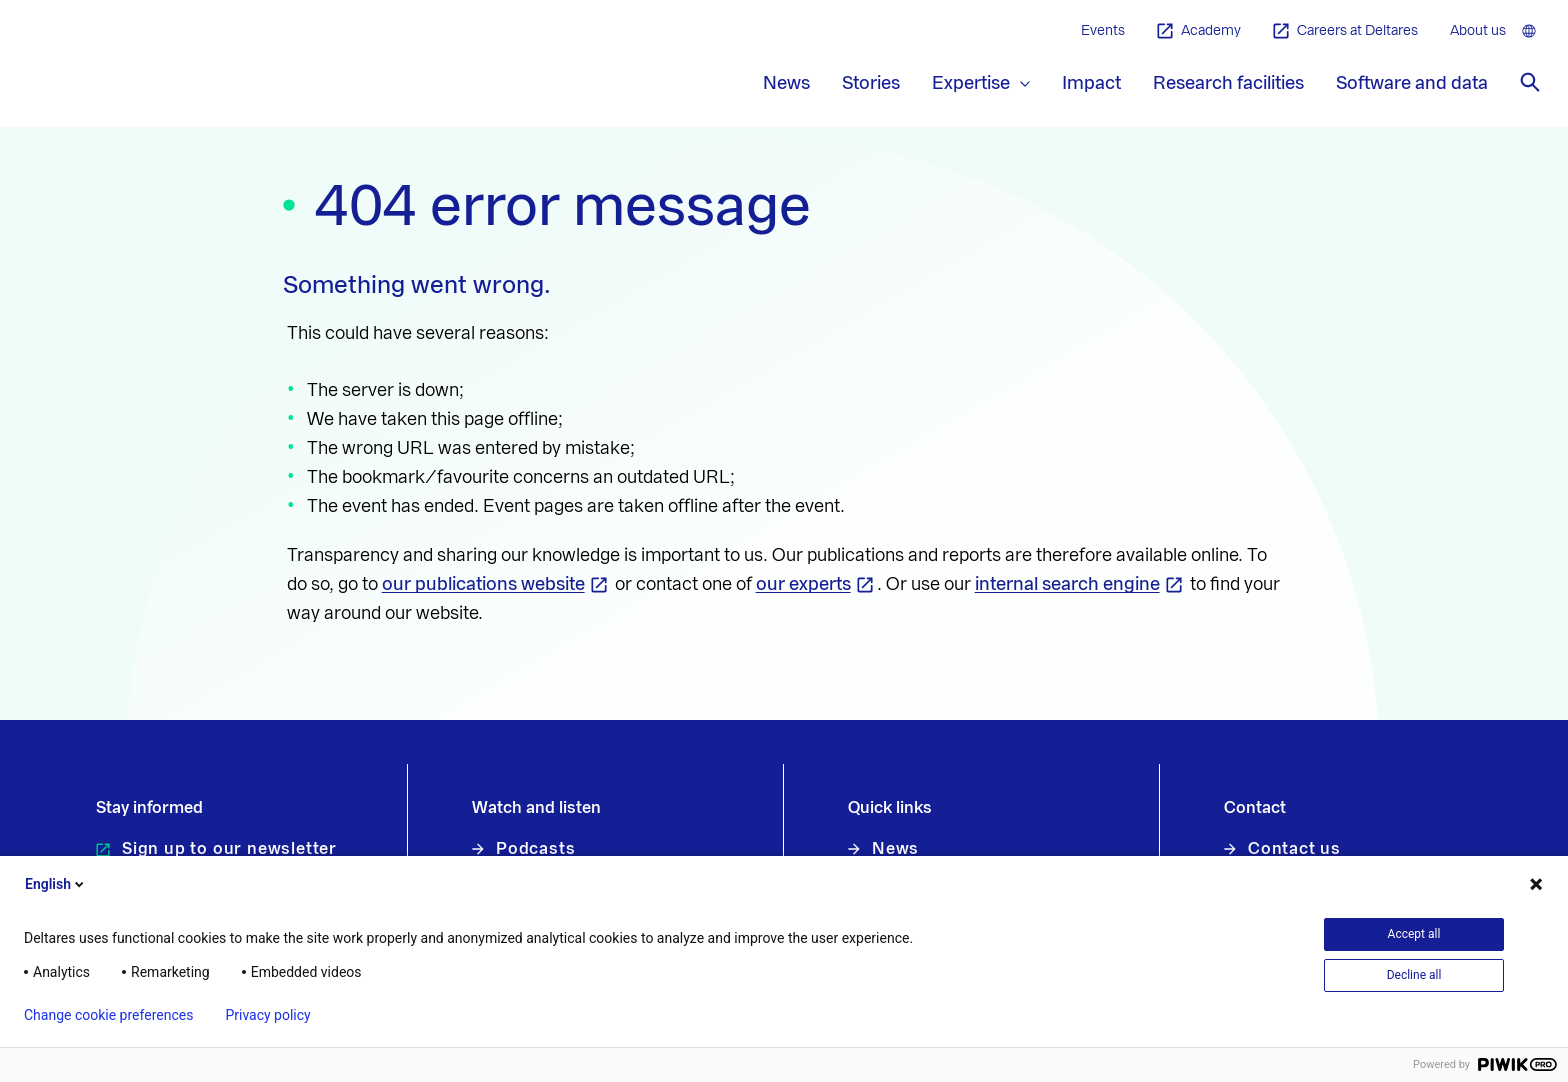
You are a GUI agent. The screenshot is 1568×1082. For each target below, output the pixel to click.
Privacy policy (267, 1015)
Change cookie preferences (108, 1015)
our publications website (483, 584)
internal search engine (1067, 584)
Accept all (1414, 934)
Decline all (1414, 975)
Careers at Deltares (1345, 31)
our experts (803, 584)
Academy (1199, 31)
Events (1103, 31)
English (56, 884)
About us (1478, 31)
